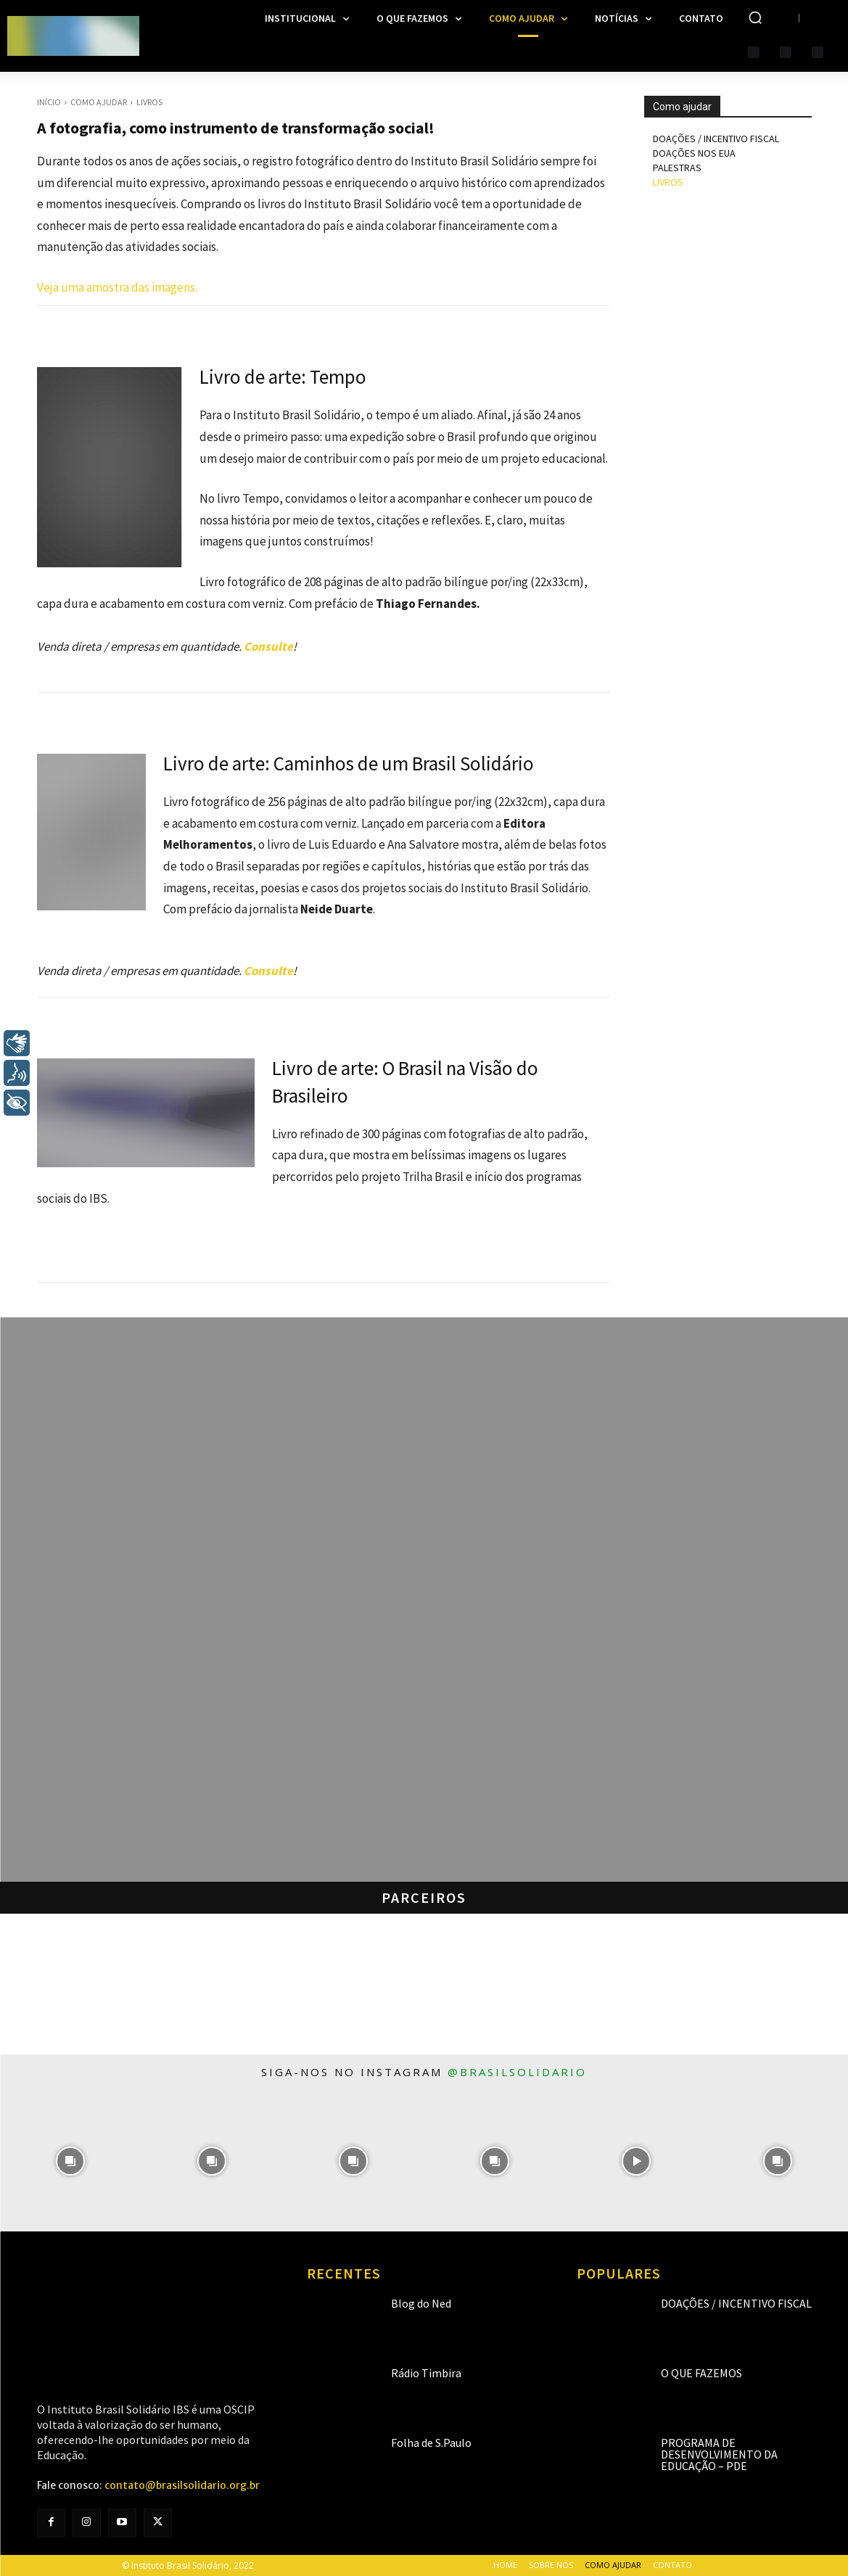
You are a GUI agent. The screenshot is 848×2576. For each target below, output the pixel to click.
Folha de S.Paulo (431, 2442)
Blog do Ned (421, 2303)
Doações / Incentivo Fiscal (736, 2303)
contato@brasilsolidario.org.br (182, 2485)
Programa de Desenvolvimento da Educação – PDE (719, 2454)
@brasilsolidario (517, 2072)
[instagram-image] (70, 2160)
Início (49, 101)
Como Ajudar (98, 101)
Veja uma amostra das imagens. (117, 287)
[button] (755, 17)
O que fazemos (701, 2373)
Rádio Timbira (426, 2373)
